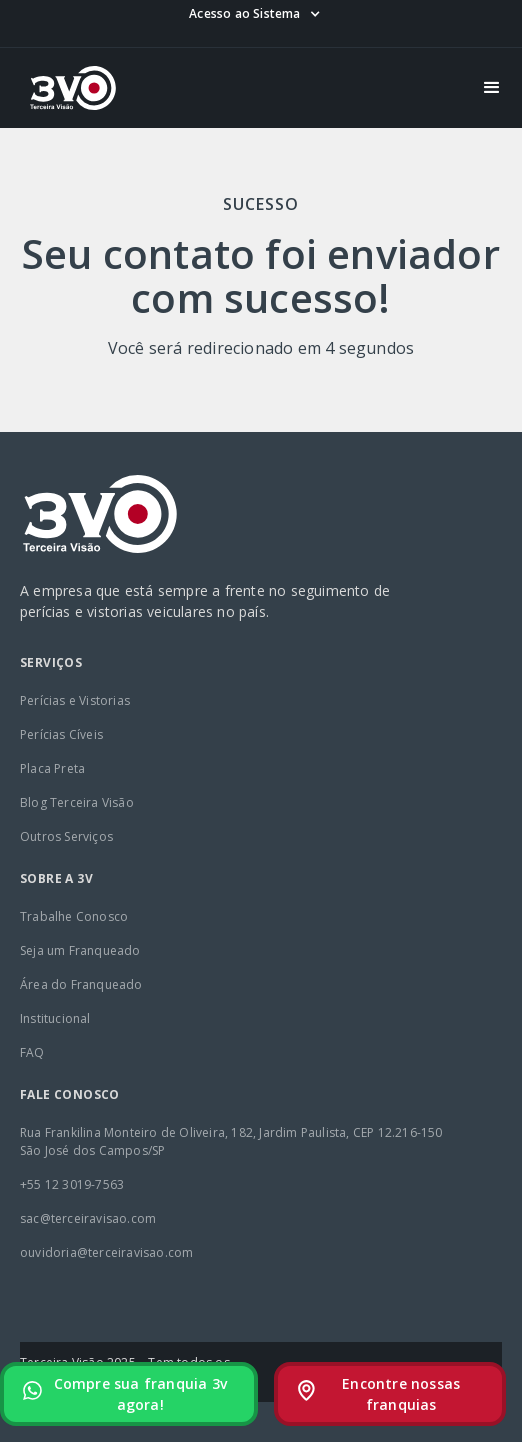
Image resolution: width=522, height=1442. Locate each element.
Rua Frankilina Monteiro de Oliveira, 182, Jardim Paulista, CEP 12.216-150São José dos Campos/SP (231, 1141)
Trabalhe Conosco (74, 916)
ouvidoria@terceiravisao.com (106, 1252)
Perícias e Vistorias (75, 700)
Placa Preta (52, 768)
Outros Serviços (66, 836)
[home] (68, 88)
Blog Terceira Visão (77, 802)
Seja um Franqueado (80, 950)
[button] (254, 14)
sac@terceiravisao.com (88, 1218)
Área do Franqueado (81, 984)
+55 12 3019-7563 (72, 1184)
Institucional (55, 1018)
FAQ (32, 1052)
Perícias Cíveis (61, 734)
